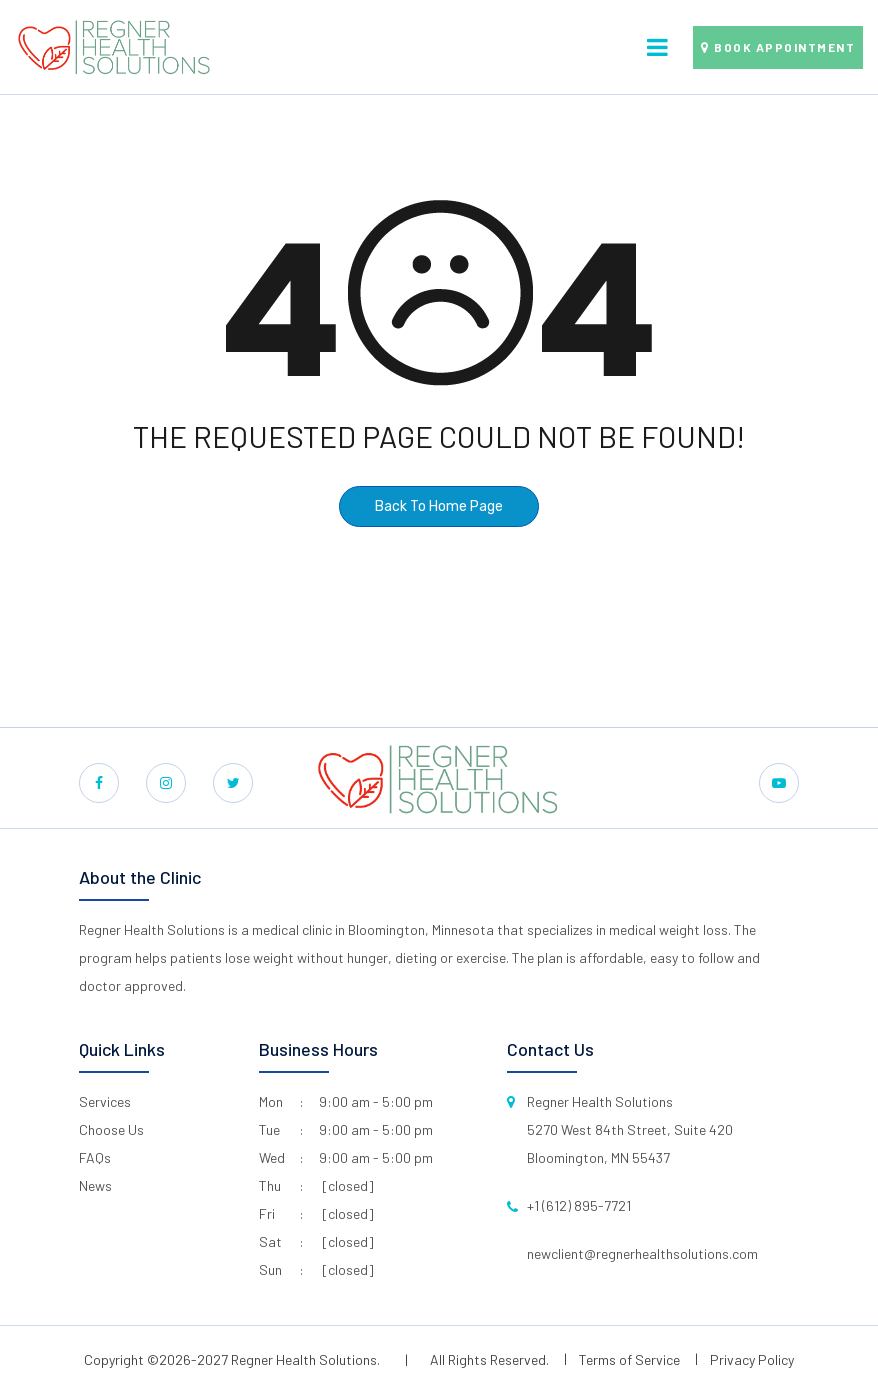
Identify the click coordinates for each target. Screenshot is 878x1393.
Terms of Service (629, 1359)
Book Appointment (784, 47)
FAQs (95, 1157)
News (95, 1185)
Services (105, 1101)
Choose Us (111, 1129)
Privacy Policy (752, 1359)
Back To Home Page (439, 506)
